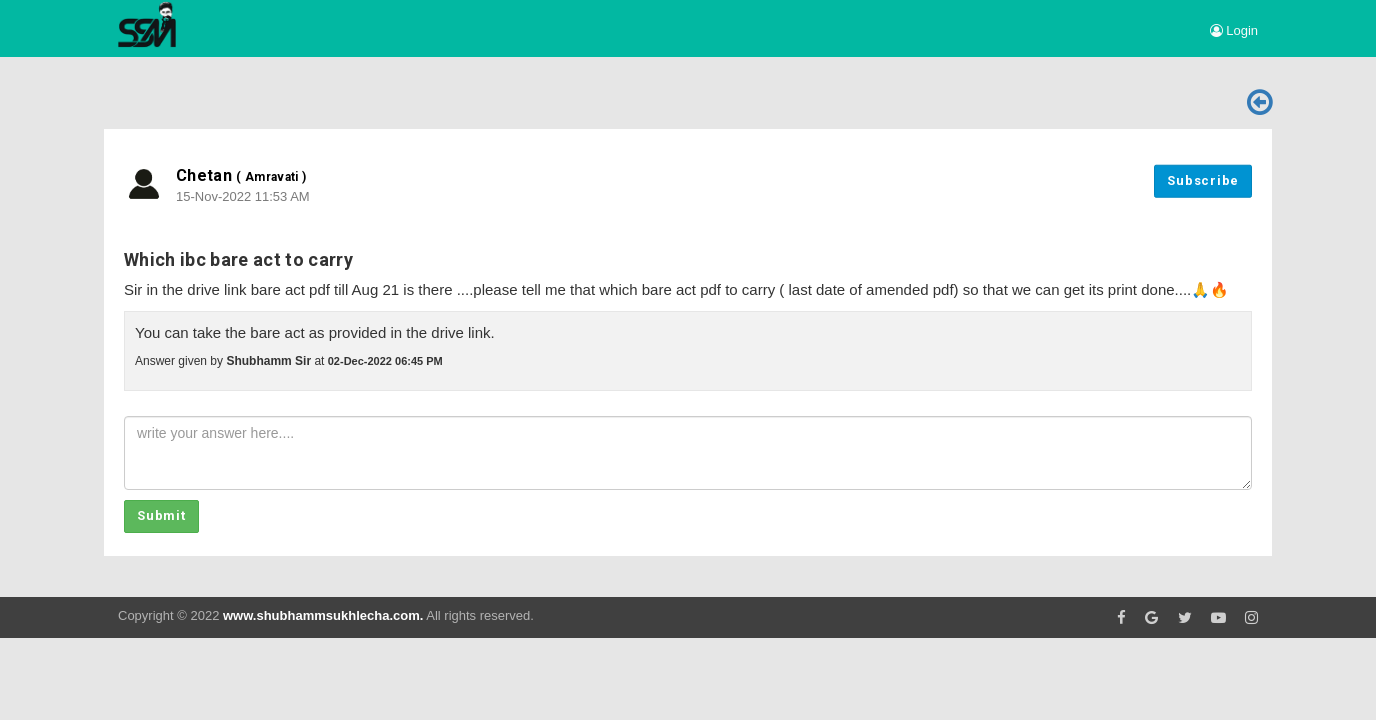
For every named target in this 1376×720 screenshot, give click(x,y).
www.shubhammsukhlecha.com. (323, 615)
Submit (161, 515)
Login (1234, 30)
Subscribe (1203, 180)
